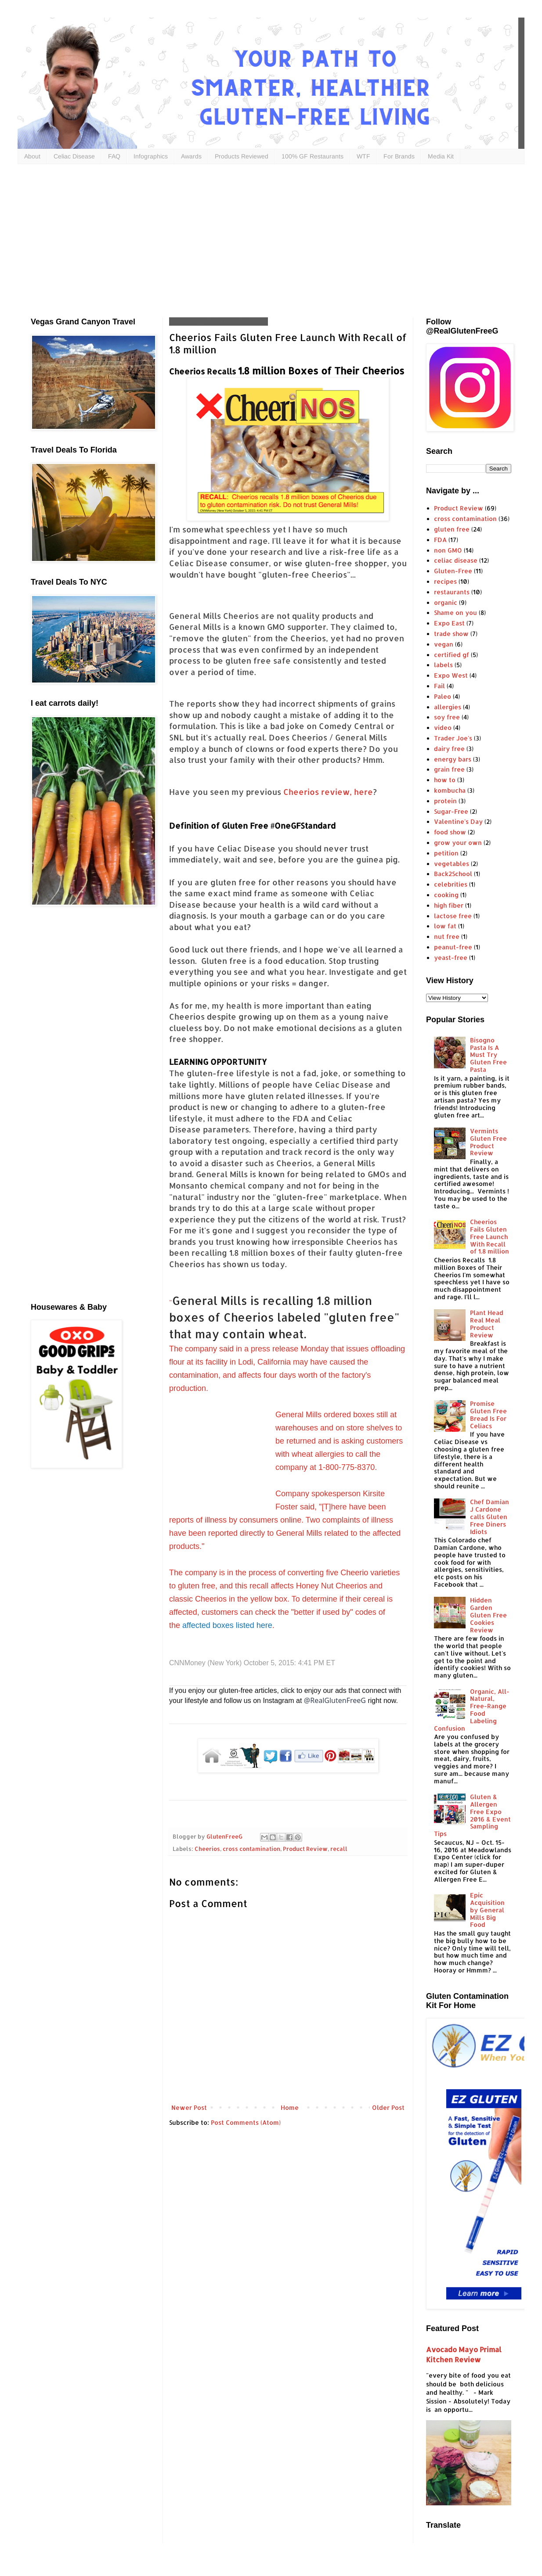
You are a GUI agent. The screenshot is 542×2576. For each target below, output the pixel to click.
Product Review (305, 1848)
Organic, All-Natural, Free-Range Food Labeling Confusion (472, 1710)
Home (290, 2107)
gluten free (452, 529)
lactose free (453, 916)
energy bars (452, 759)
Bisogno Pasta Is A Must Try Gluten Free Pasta (488, 1054)
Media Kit (441, 156)
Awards (191, 156)
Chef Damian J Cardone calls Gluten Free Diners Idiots (489, 1516)
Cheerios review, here (328, 792)
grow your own (458, 842)
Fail (439, 686)
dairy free (449, 748)
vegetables (451, 863)
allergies (447, 707)
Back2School (453, 873)
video (443, 727)
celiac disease (455, 560)
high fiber (448, 905)
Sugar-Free (451, 811)
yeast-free (450, 957)
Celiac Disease (74, 156)
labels (443, 664)
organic (445, 602)
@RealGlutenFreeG (335, 1700)
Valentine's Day (458, 821)
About (32, 156)
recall (338, 1848)
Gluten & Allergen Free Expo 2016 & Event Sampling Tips (472, 1815)
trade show (451, 633)
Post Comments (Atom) (246, 2122)
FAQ (114, 156)
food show (450, 832)
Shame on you (455, 612)
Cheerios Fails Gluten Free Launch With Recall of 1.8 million (489, 1236)
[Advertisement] (184, 238)
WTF (363, 156)
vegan (443, 644)
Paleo (442, 696)
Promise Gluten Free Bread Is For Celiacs (488, 1414)
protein (445, 801)
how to (444, 779)
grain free (449, 769)
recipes (445, 581)
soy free (447, 717)
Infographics (151, 156)
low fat (445, 926)
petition (446, 853)
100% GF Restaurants (312, 156)
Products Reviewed (241, 156)
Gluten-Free (453, 571)
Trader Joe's (453, 738)
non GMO (448, 550)
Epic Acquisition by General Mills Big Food (487, 1909)
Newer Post (189, 2107)
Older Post (388, 2107)
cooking (446, 894)
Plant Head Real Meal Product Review (486, 1323)
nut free (446, 936)
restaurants (452, 592)
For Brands (399, 156)
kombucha (450, 790)
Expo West (451, 675)
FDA (440, 539)
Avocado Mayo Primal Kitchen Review (464, 2354)
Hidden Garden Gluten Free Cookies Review (488, 1614)
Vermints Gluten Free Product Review (488, 1142)
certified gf (451, 654)
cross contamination (251, 1848)
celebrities (450, 884)
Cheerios (207, 1848)
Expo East (449, 623)
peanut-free (453, 947)
